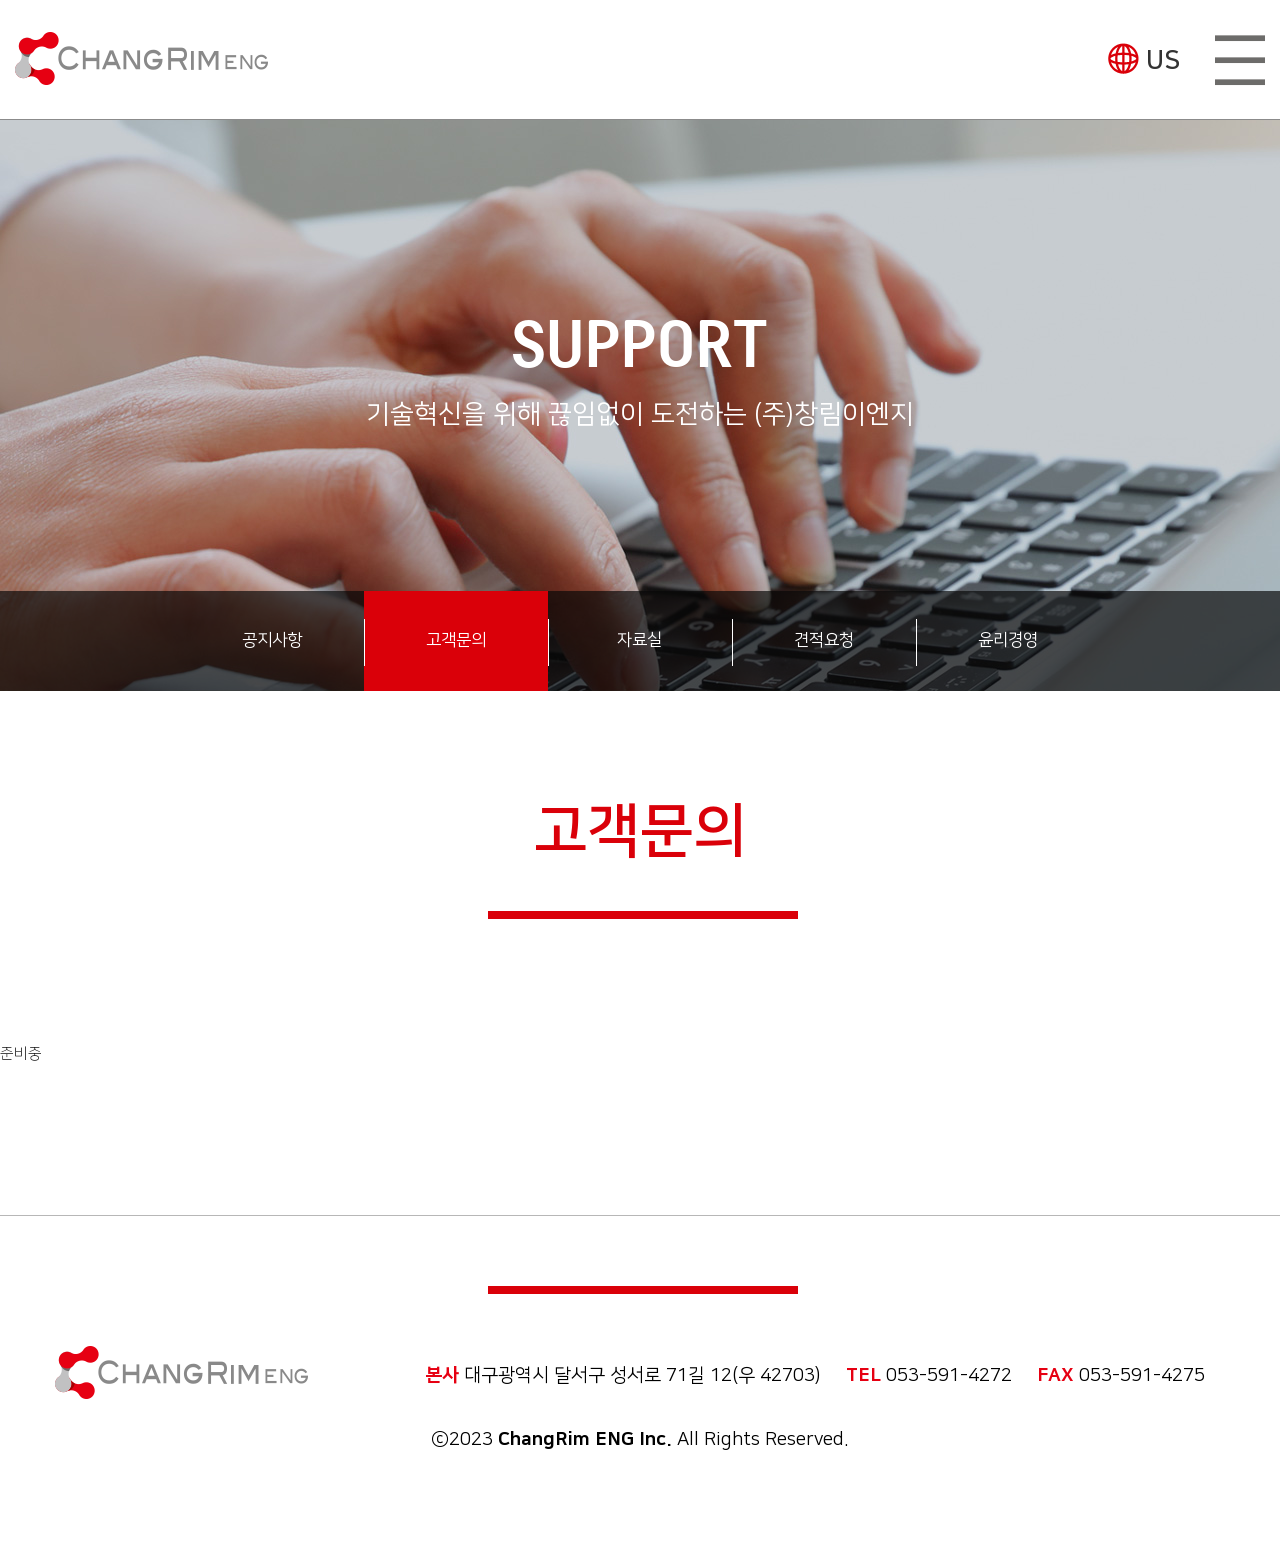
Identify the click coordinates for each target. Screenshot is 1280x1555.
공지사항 (272, 640)
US (1163, 60)
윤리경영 (1008, 640)
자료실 (639, 640)
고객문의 (456, 640)
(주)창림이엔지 (141, 58)
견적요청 (824, 640)
